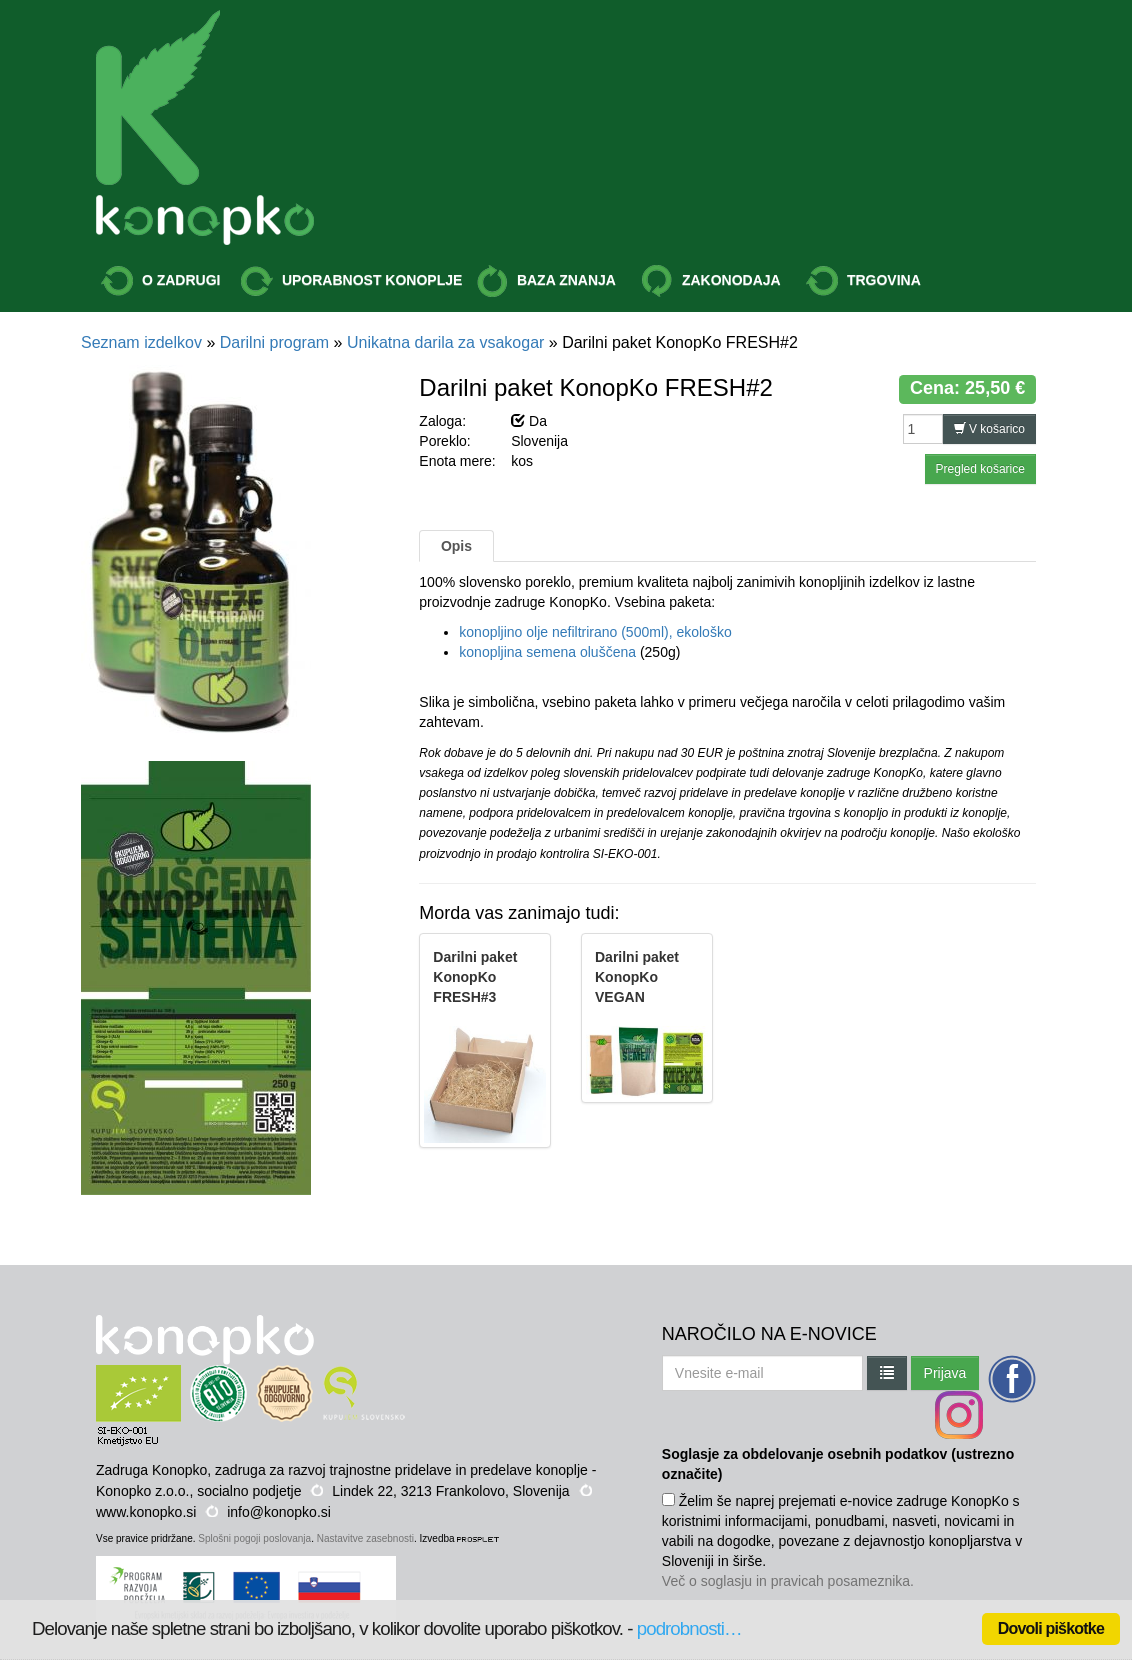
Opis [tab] (456, 546)
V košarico (989, 429)
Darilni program (274, 342)
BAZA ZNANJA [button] (546, 281)
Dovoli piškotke (1051, 1628)
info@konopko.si (279, 1512)
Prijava (945, 1373)
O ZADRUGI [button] (160, 281)
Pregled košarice (980, 469)
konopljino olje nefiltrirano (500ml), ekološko (595, 632)
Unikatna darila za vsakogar (445, 342)
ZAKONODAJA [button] (711, 281)
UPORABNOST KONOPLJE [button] (351, 281)
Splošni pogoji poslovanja (254, 1538)
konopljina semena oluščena (547, 652)
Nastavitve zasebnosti (365, 1538)
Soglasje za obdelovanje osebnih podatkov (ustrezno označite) (838, 1464)
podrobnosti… (689, 1628)
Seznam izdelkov (141, 342)
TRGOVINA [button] (863, 281)
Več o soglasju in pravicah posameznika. (788, 1581)
